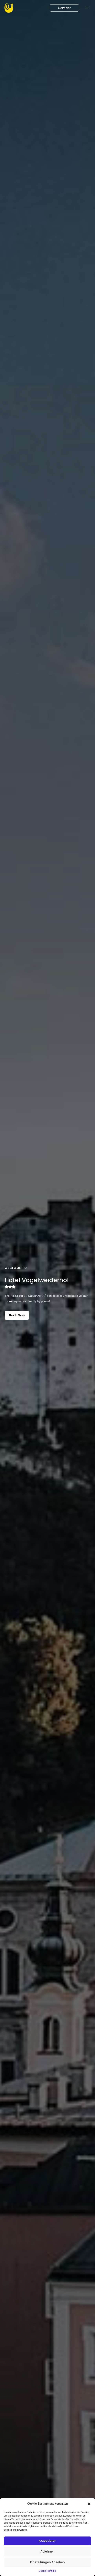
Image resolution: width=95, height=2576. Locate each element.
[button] (89, 2504)
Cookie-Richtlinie (47, 2571)
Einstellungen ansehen (47, 2562)
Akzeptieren (47, 2541)
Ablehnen (47, 2551)
